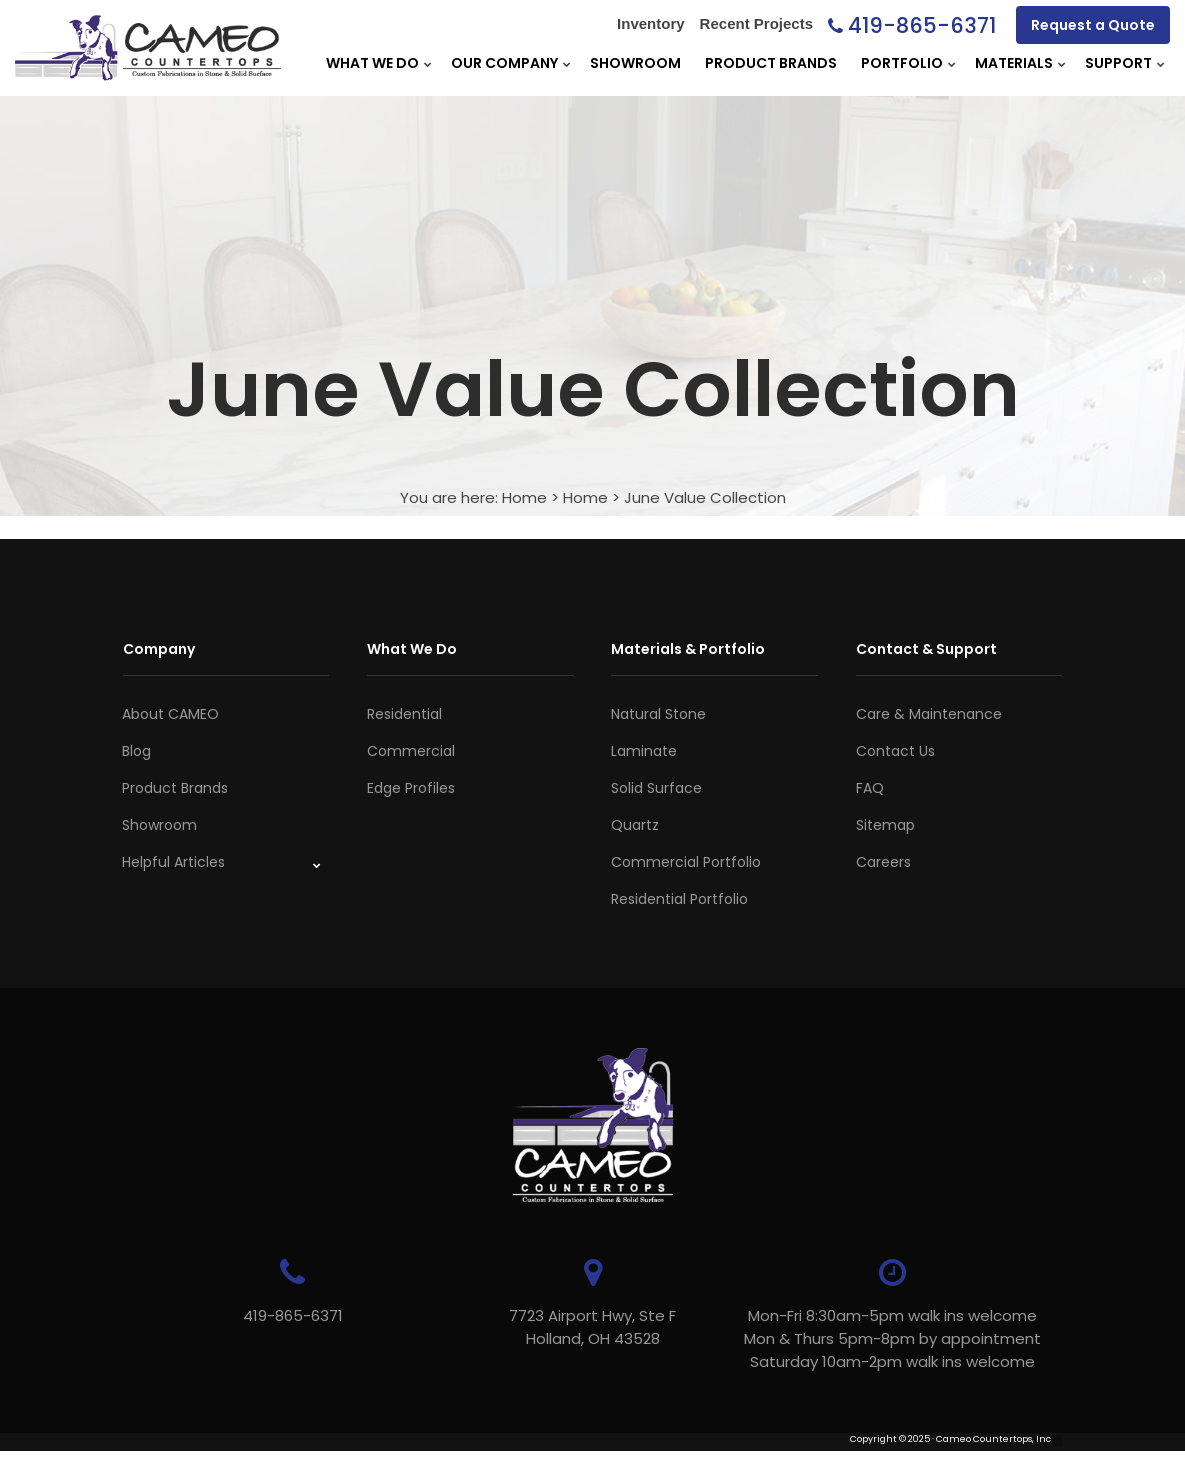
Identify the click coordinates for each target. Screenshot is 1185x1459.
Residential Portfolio (679, 899)
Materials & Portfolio (688, 649)
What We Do (372, 63)
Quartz (635, 825)
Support (1118, 63)
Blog (136, 751)
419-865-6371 (922, 25)
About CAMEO (170, 714)
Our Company (504, 63)
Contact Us (895, 751)
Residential (404, 714)
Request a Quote (1093, 25)
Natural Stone (658, 714)
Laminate (644, 751)
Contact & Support (926, 649)
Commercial (411, 751)
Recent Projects (756, 23)
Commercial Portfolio (686, 862)
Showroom (635, 63)
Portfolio (902, 63)
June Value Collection (705, 497)
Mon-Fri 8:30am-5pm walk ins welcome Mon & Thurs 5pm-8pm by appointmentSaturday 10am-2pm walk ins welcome (892, 1338)
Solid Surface (656, 788)
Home (524, 497)
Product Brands (771, 63)
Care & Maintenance (929, 714)
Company (159, 649)
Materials (1014, 63)
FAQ (870, 788)
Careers (883, 862)
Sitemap (885, 825)
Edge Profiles (411, 788)
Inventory (651, 23)
